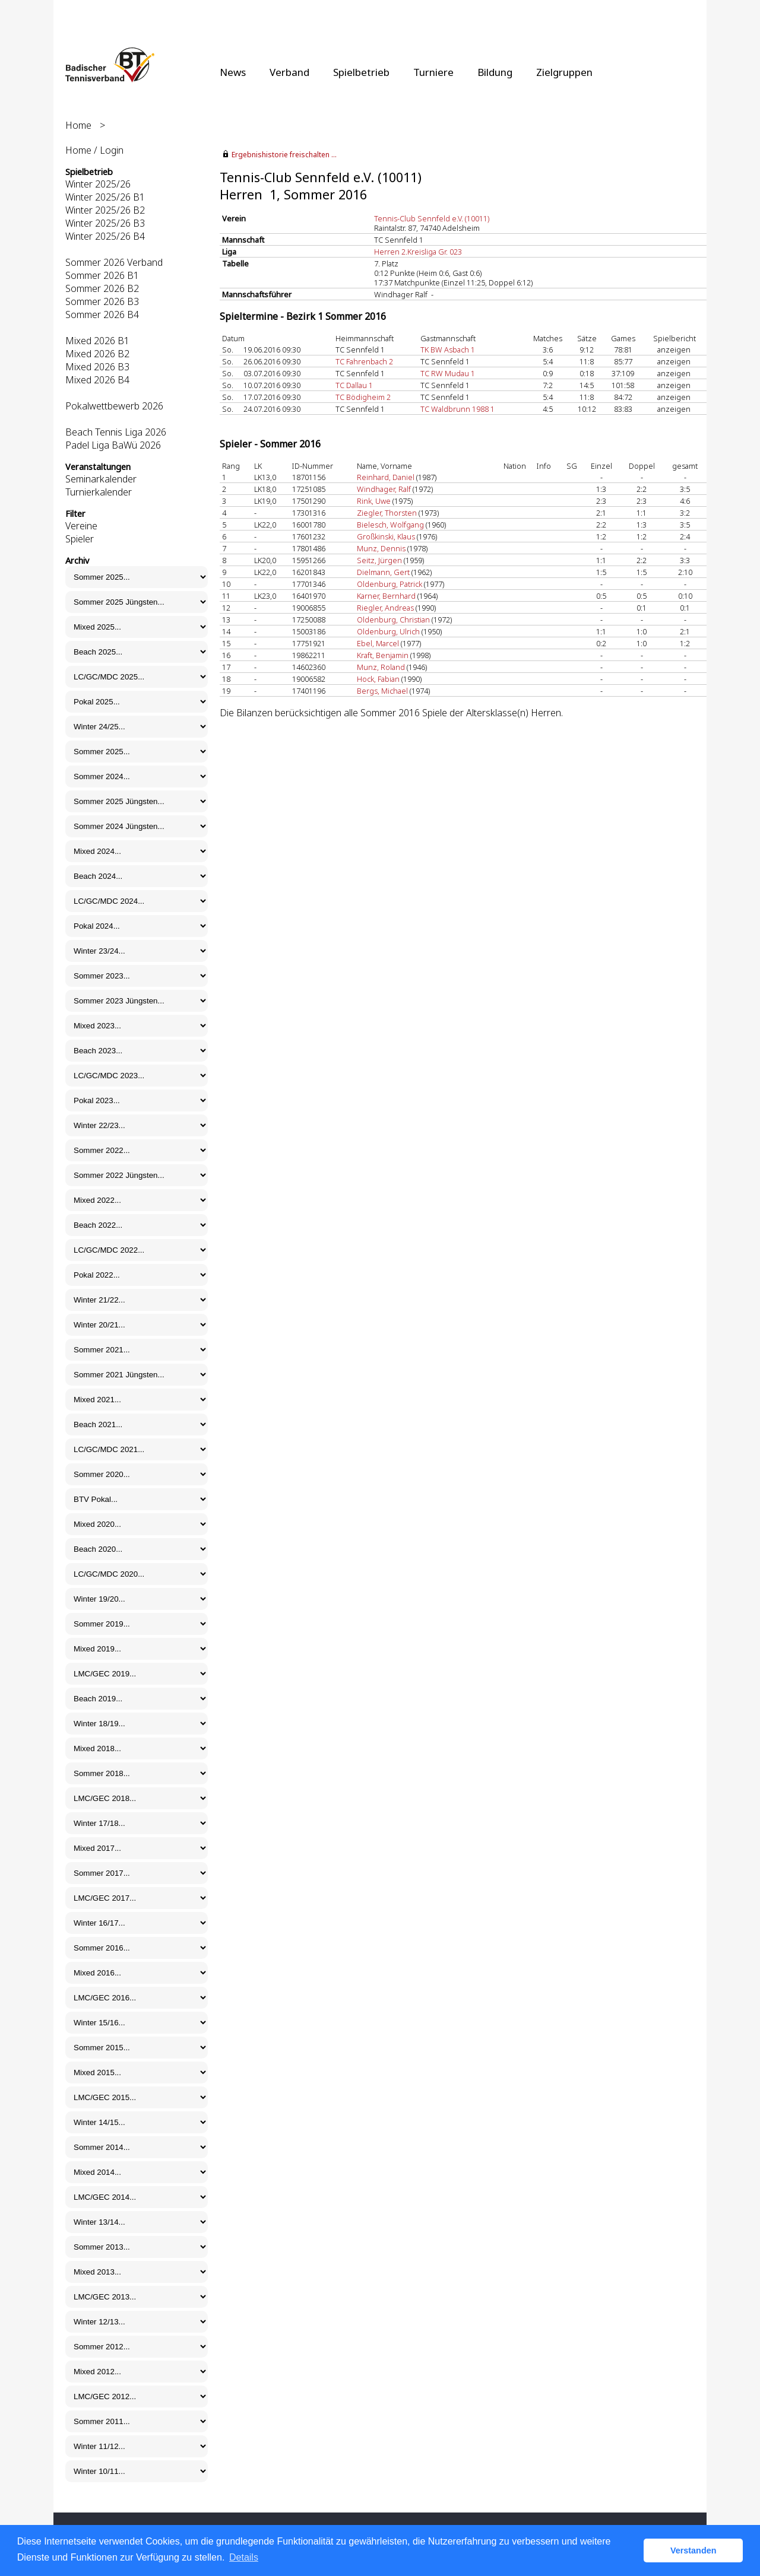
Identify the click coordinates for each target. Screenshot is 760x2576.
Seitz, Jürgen (379, 560)
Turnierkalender (98, 491)
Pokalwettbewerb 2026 (114, 405)
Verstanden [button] (693, 2550)
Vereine (81, 525)
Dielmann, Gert (383, 572)
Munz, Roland (381, 667)
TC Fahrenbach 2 (364, 361)
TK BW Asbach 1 (447, 349)
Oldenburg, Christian (393, 619)
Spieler (79, 538)
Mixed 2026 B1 (97, 340)
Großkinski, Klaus (386, 536)
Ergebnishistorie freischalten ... (284, 155)
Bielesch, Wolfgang (390, 524)
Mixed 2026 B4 (97, 379)
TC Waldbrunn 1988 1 (457, 409)
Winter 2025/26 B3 (105, 223)
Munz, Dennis (381, 548)
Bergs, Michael (382, 690)
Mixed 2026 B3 (97, 366)
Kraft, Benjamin (382, 655)
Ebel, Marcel (378, 643)
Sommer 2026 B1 (102, 275)
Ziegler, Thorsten (387, 512)
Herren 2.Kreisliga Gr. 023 (418, 251)
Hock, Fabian (378, 679)
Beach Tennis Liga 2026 (115, 432)
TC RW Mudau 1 (447, 373)
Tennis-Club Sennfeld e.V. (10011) (431, 218)
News (233, 72)
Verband (289, 72)
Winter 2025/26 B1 (105, 197)
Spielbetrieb (361, 72)
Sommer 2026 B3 (102, 301)
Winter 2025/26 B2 (105, 210)
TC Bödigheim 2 (363, 397)
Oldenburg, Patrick (389, 584)
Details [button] (243, 2557)
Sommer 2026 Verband (114, 262)
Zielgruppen (564, 72)
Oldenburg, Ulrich (388, 631)
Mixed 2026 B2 (97, 353)
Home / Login (94, 150)
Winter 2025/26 (98, 183)
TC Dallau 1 (354, 385)
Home (78, 125)
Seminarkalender (101, 478)
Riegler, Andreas (385, 607)
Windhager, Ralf (384, 489)
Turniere (433, 72)
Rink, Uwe (374, 500)
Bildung (494, 72)
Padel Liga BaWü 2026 (113, 445)
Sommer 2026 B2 (102, 288)
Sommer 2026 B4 (102, 314)
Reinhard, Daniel (385, 477)
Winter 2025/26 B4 (105, 236)
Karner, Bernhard (386, 595)
